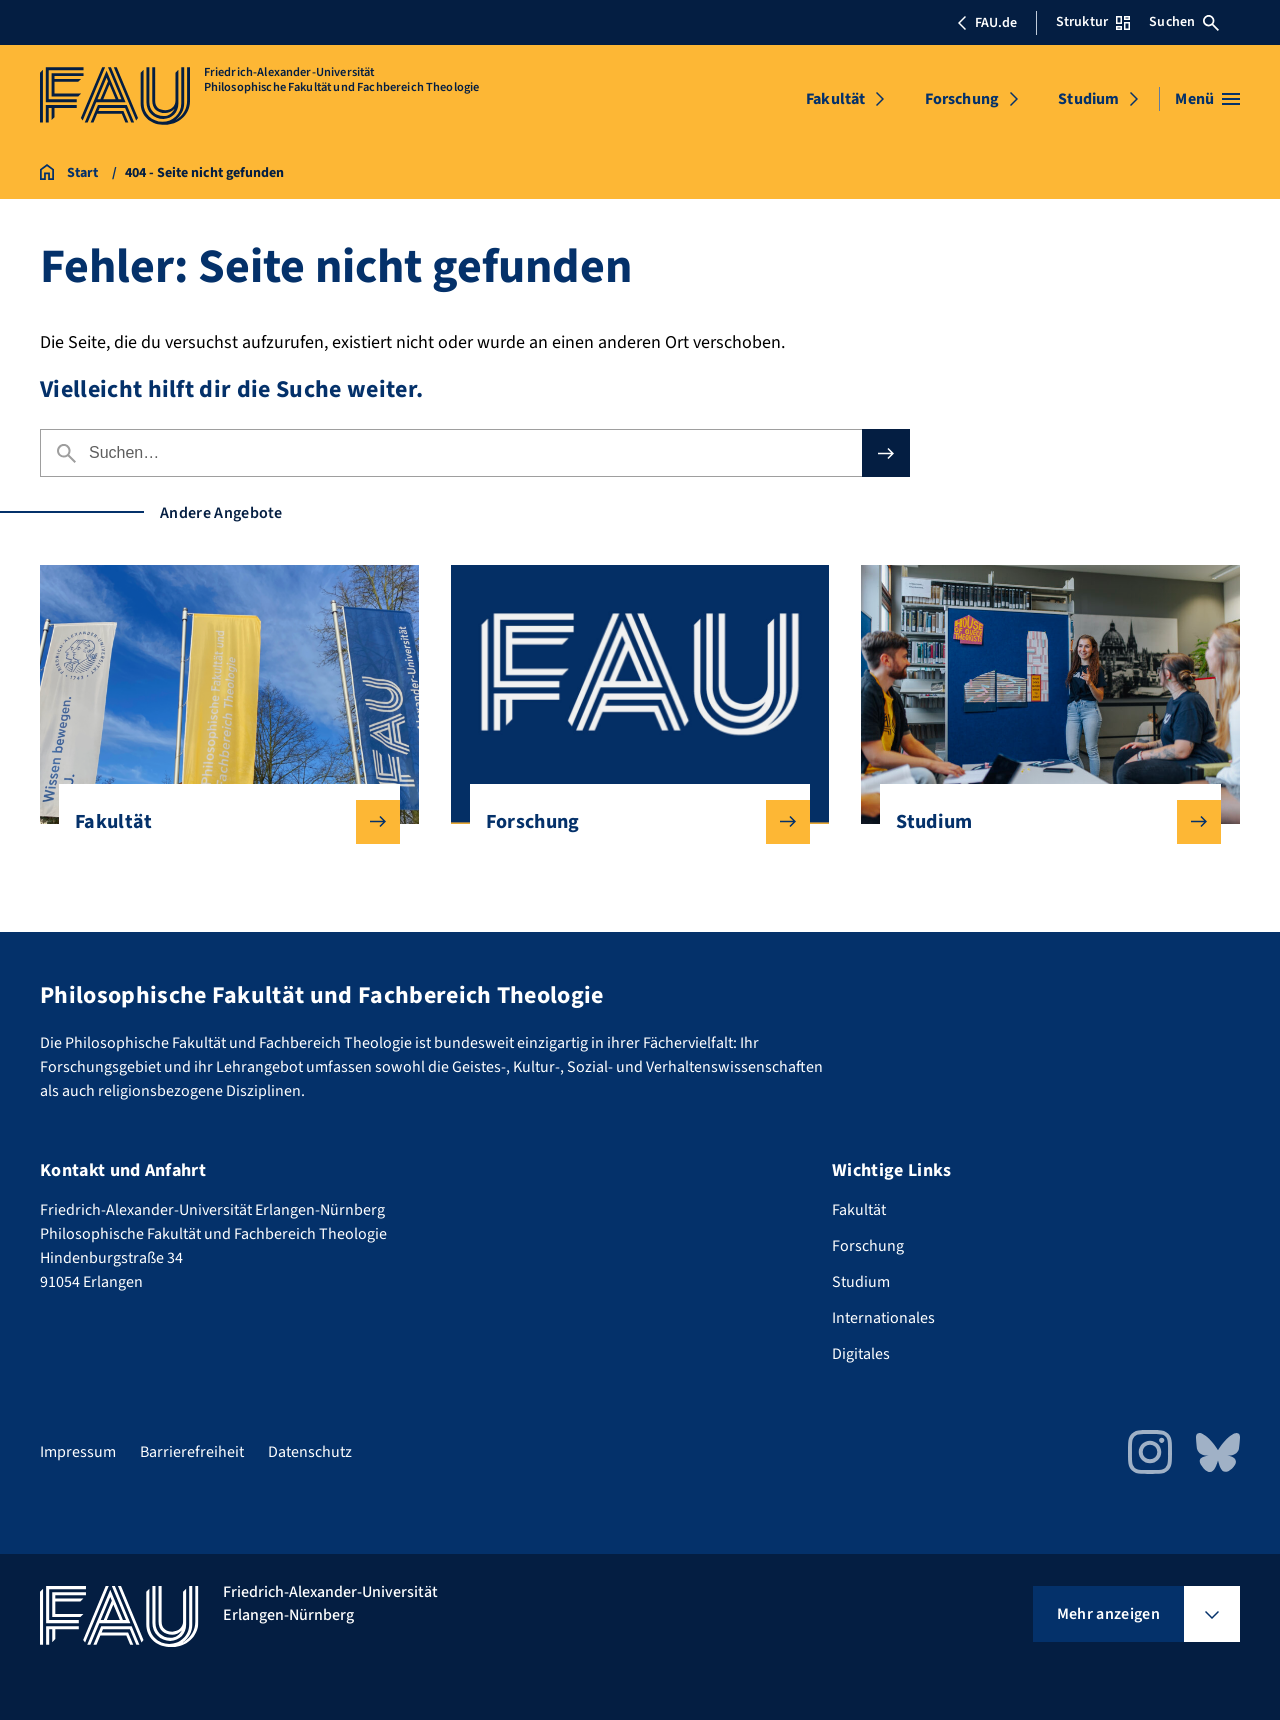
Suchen (1184, 22)
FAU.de (987, 23)
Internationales (883, 1318)
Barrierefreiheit (192, 1452)
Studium (1088, 99)
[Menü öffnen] (1207, 99)
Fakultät (835, 99)
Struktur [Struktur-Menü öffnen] (1093, 22)
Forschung (962, 99)
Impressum (78, 1452)
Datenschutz (310, 1452)
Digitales (861, 1354)
